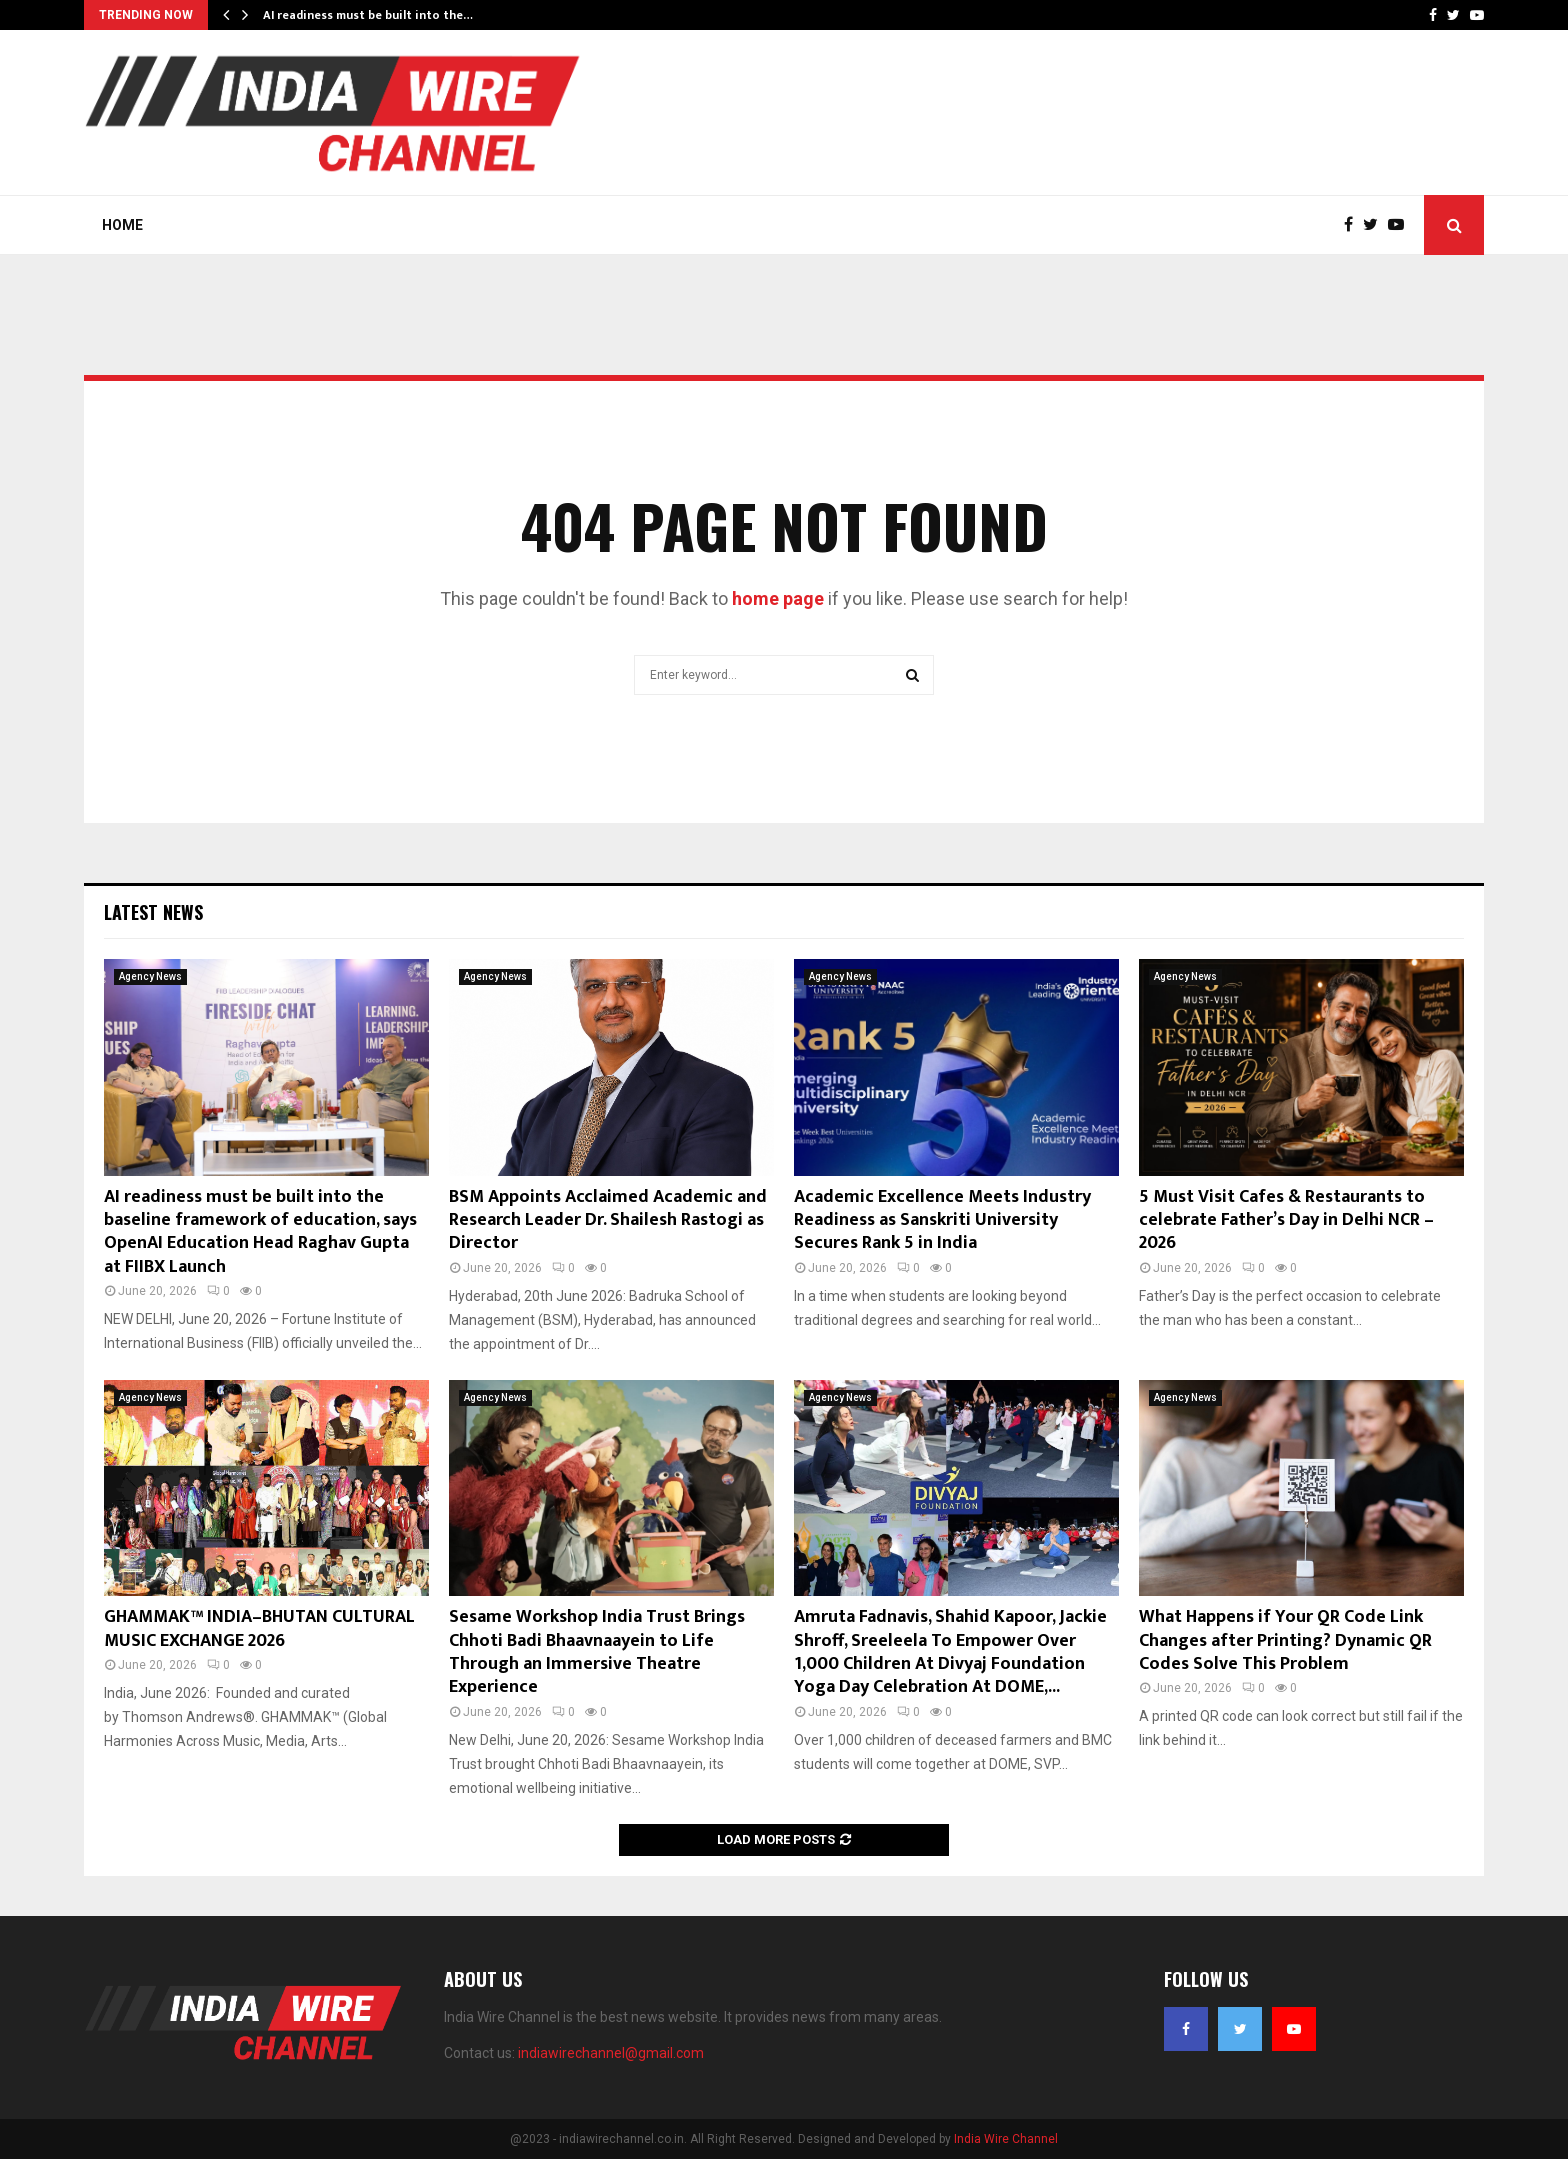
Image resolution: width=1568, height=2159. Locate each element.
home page (778, 598)
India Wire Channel (1006, 2139)
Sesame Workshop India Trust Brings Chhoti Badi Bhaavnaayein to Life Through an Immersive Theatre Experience (597, 1652)
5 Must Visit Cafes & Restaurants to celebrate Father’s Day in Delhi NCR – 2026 (1286, 1220)
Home (122, 225)
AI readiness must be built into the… (368, 15)
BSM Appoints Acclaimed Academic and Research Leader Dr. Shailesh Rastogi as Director (608, 1220)
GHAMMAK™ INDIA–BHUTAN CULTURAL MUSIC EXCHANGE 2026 (259, 1628)
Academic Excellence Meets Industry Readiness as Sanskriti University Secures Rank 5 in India (942, 1220)
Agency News (150, 976)
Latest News (153, 912)
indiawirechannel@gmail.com (611, 2053)
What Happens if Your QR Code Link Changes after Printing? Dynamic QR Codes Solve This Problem (1285, 1640)
